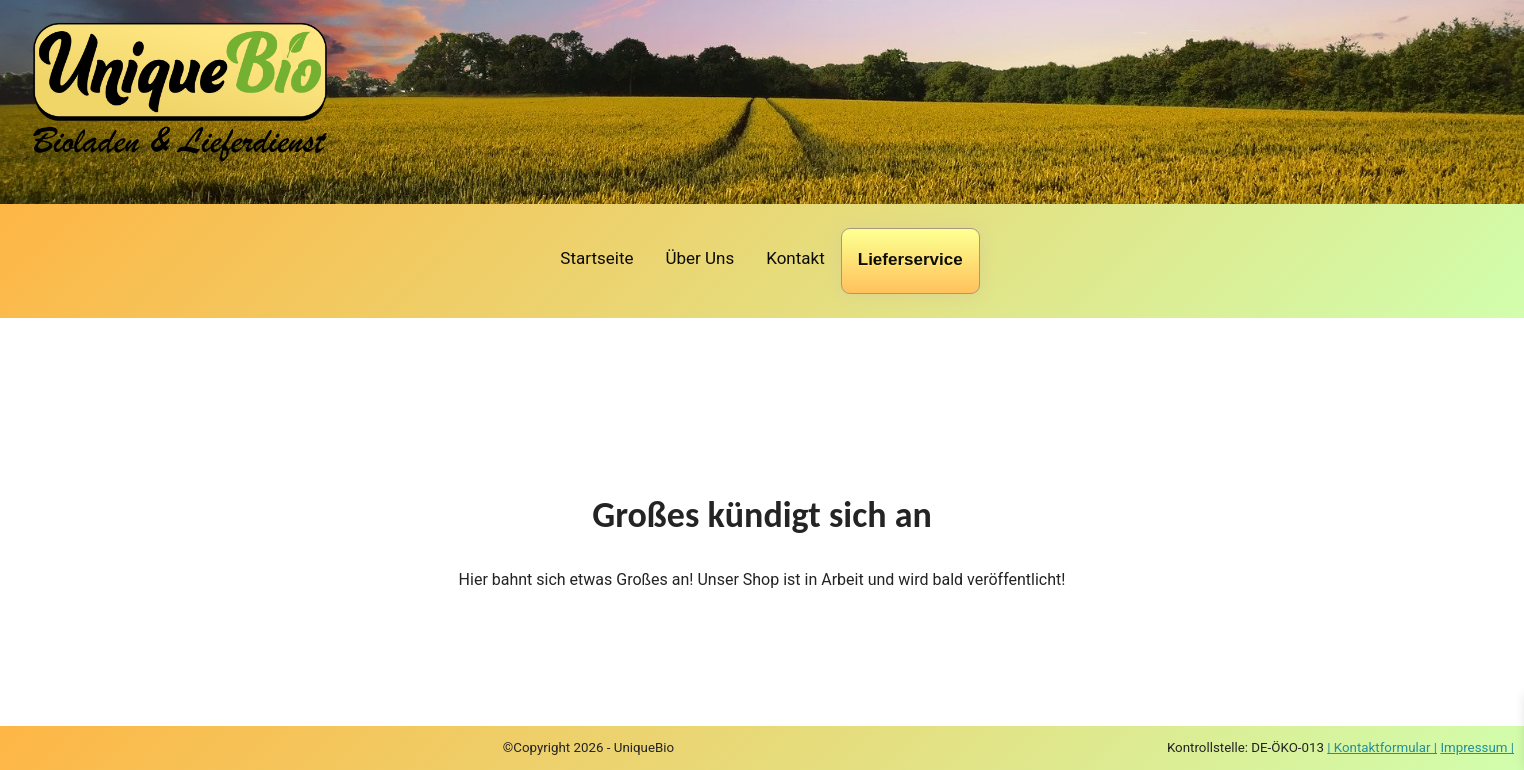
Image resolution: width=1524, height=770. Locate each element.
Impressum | (1477, 747)
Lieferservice (910, 259)
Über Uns (699, 258)
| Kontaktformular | (1382, 747)
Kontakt (795, 258)
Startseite (596, 258)
